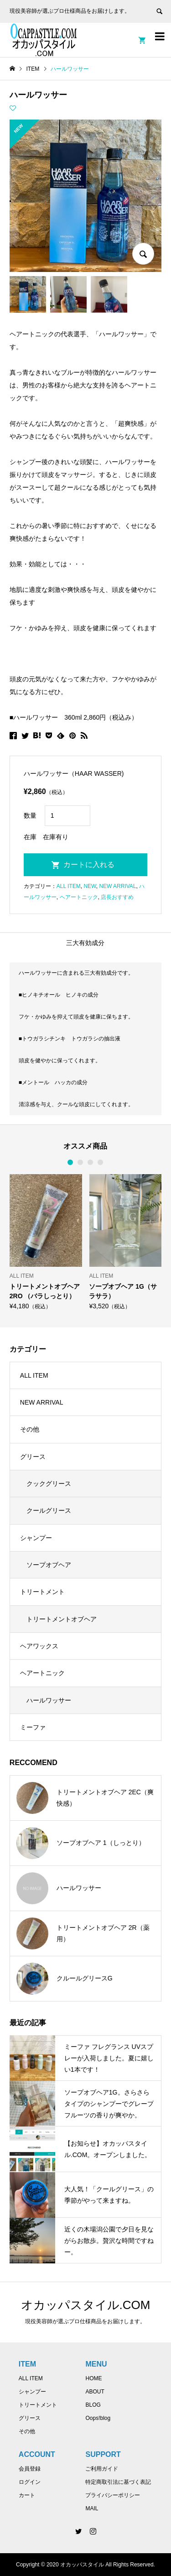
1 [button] (71, 1162)
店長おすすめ (117, 897)
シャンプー (36, 1537)
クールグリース (48, 1510)
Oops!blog (97, 2418)
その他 (29, 1429)
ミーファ (33, 1727)
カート (27, 2495)
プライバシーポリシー (112, 2495)
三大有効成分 (85, 942)
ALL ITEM (69, 886)
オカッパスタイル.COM (85, 2305)
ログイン (30, 2482)
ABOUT (94, 2391)
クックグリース (48, 1483)
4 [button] (101, 1162)
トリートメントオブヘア (61, 1619)
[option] (46, 1241)
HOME (93, 2378)
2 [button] (81, 1162)
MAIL (91, 2508)
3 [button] (91, 1162)
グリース (33, 1456)
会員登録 (30, 2469)
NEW (89, 886)
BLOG (92, 2405)
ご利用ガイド (101, 2469)
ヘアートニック (79, 897)
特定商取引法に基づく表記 (118, 2482)
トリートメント (42, 1591)
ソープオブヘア (48, 1564)
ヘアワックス (39, 1646)
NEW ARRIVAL (117, 886)
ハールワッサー (48, 1700)
